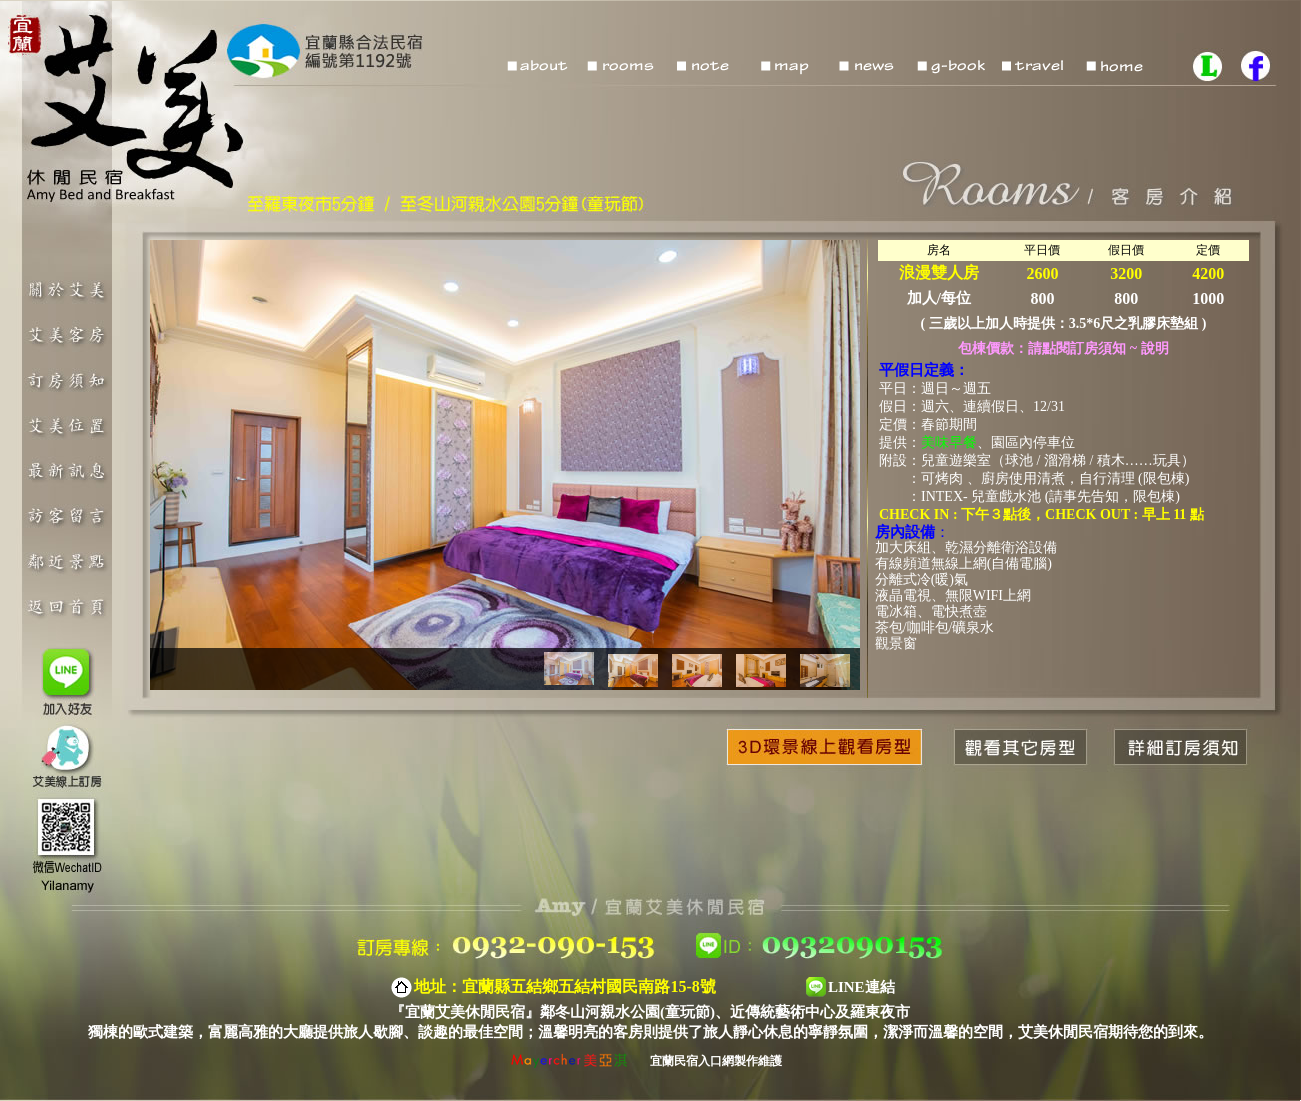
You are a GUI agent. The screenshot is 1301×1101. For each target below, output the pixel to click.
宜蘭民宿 (674, 1061)
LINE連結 (861, 987)
